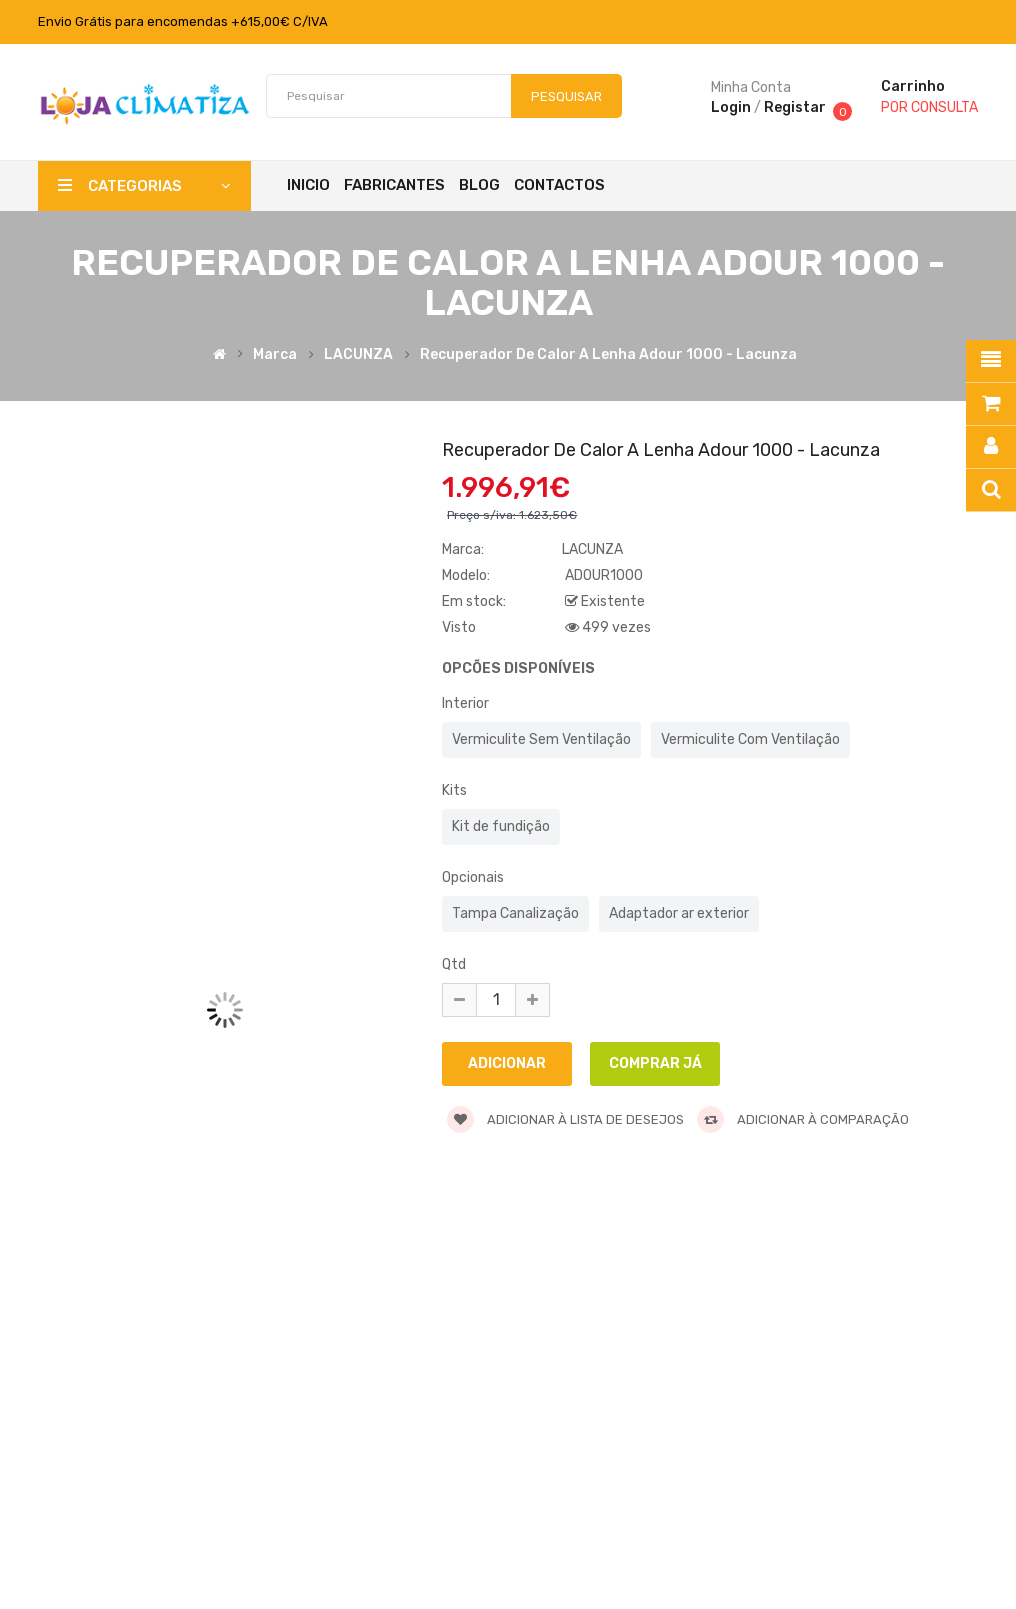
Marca (275, 356)
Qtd (454, 964)
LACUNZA (358, 356)
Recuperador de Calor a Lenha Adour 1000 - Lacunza (608, 356)
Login (731, 107)
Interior (465, 703)
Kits (454, 790)
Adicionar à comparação (803, 1119)
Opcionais (473, 877)
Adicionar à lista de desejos (565, 1119)
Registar (795, 107)
